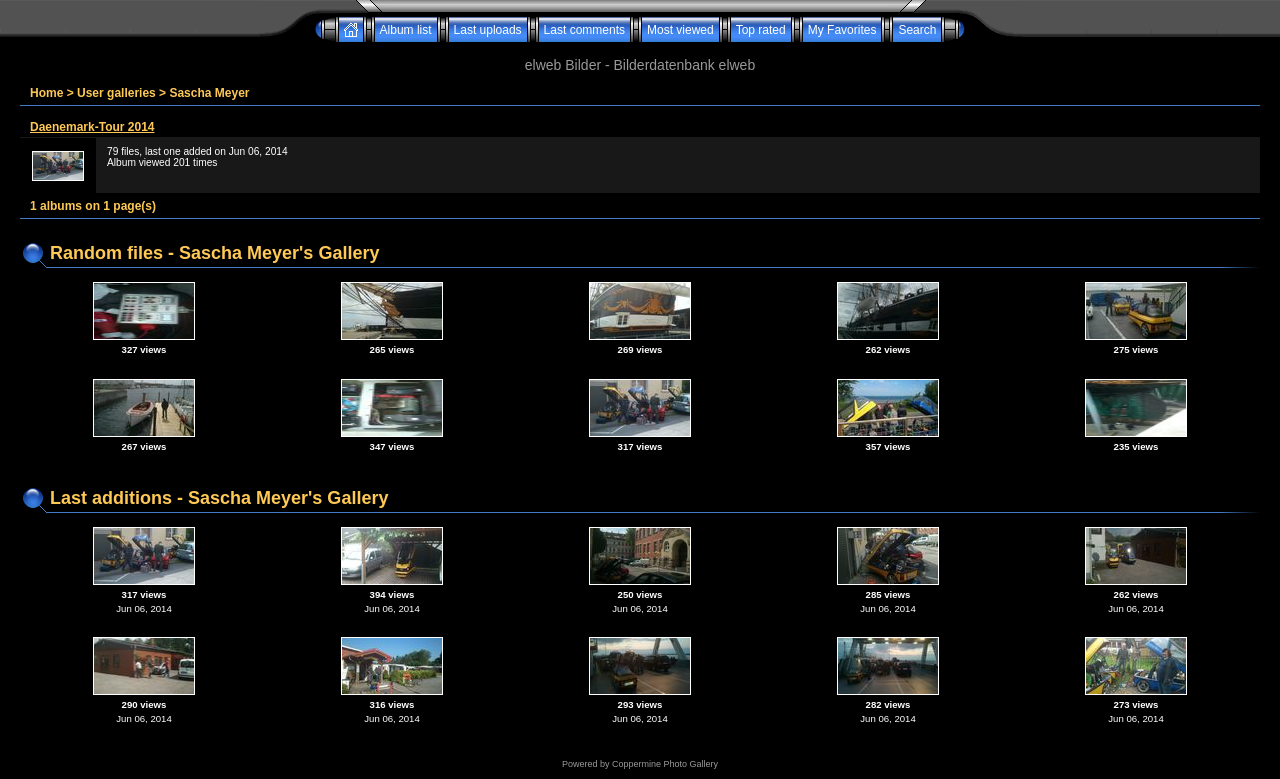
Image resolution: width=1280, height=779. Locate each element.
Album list (406, 30)
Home (46, 93)
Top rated (761, 30)
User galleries (116, 93)
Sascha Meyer (209, 93)
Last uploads (488, 30)
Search (917, 30)
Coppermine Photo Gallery (665, 764)
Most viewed (680, 30)
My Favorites (842, 30)
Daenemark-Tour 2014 (92, 127)
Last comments (584, 30)
